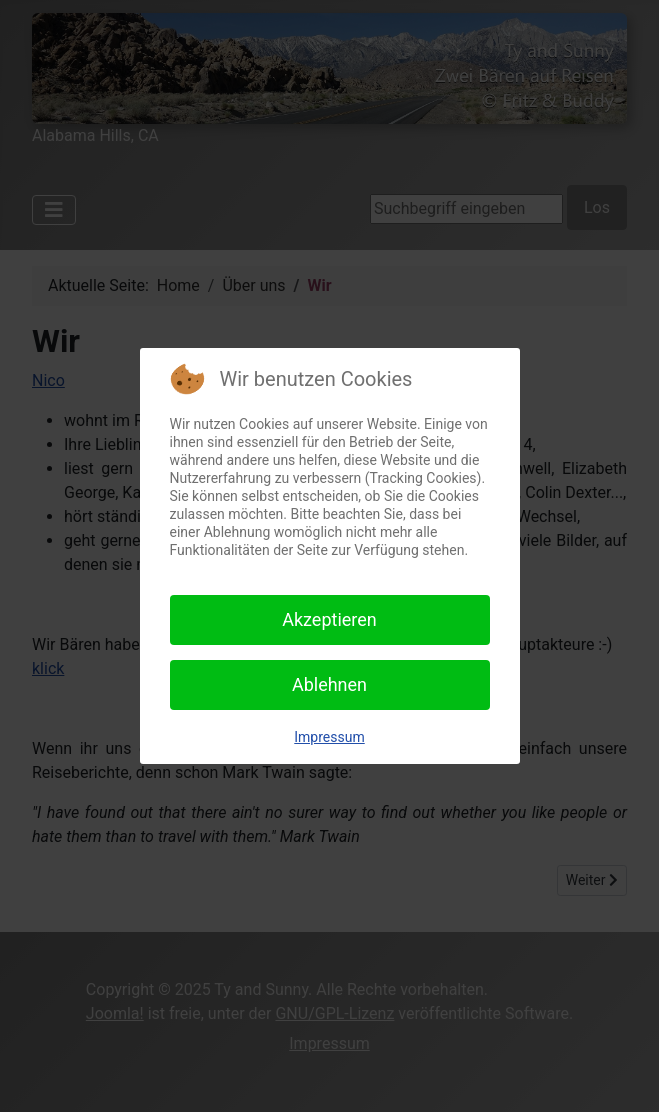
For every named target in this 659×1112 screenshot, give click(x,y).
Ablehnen (329, 684)
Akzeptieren (329, 619)
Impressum (329, 737)
